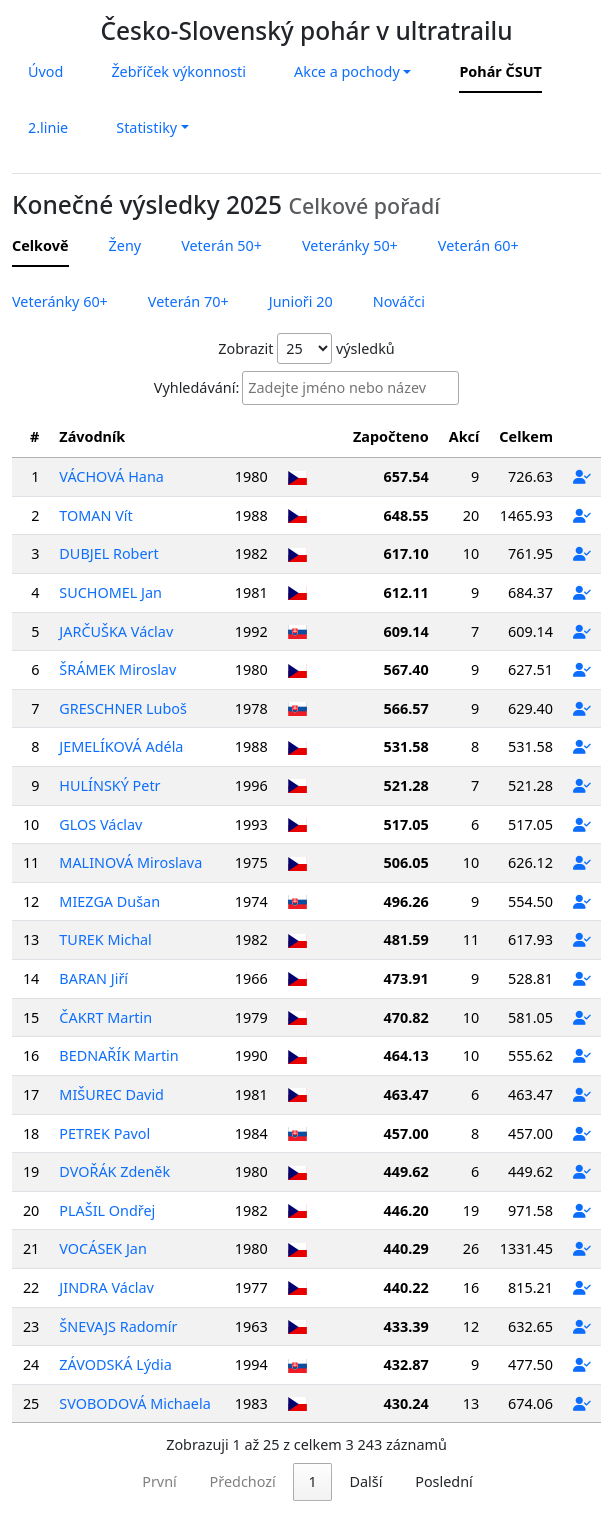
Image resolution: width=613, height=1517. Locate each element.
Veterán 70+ (188, 301)
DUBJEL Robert (108, 553)
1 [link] (223, 1481)
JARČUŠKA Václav (116, 631)
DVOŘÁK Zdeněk (114, 1171)
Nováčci (399, 301)
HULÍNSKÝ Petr (109, 785)
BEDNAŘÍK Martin (118, 1055)
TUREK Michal (105, 939)
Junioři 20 (301, 301)
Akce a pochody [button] (347, 71)
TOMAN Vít (95, 515)
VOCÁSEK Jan (102, 1248)
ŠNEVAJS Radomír (118, 1326)
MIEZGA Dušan (109, 901)
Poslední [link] (534, 1481)
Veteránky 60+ (60, 301)
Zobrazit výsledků (306, 348)
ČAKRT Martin (105, 1017)
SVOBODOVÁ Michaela (134, 1403)
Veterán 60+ (478, 245)
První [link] (69, 1481)
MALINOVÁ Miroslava (130, 862)
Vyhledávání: (196, 387)
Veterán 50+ (221, 245)
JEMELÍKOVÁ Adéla (121, 746)
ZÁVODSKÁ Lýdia (115, 1364)
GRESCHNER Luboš (123, 708)
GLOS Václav (100, 824)
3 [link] (305, 1481)
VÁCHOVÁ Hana (111, 476)
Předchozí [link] (153, 1481)
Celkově (40, 245)
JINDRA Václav (106, 1287)
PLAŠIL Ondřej (107, 1210)
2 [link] (264, 1481)
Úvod (45, 71)
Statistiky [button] (146, 127)
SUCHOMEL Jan (110, 592)
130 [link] (394, 1481)
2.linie (48, 127)
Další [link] (455, 1481)
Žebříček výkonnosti (178, 71)
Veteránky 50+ (350, 245)
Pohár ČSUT (500, 71)
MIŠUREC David (111, 1094)
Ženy (125, 245)
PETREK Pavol (104, 1133)
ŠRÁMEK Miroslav (117, 669)
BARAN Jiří (93, 978)
